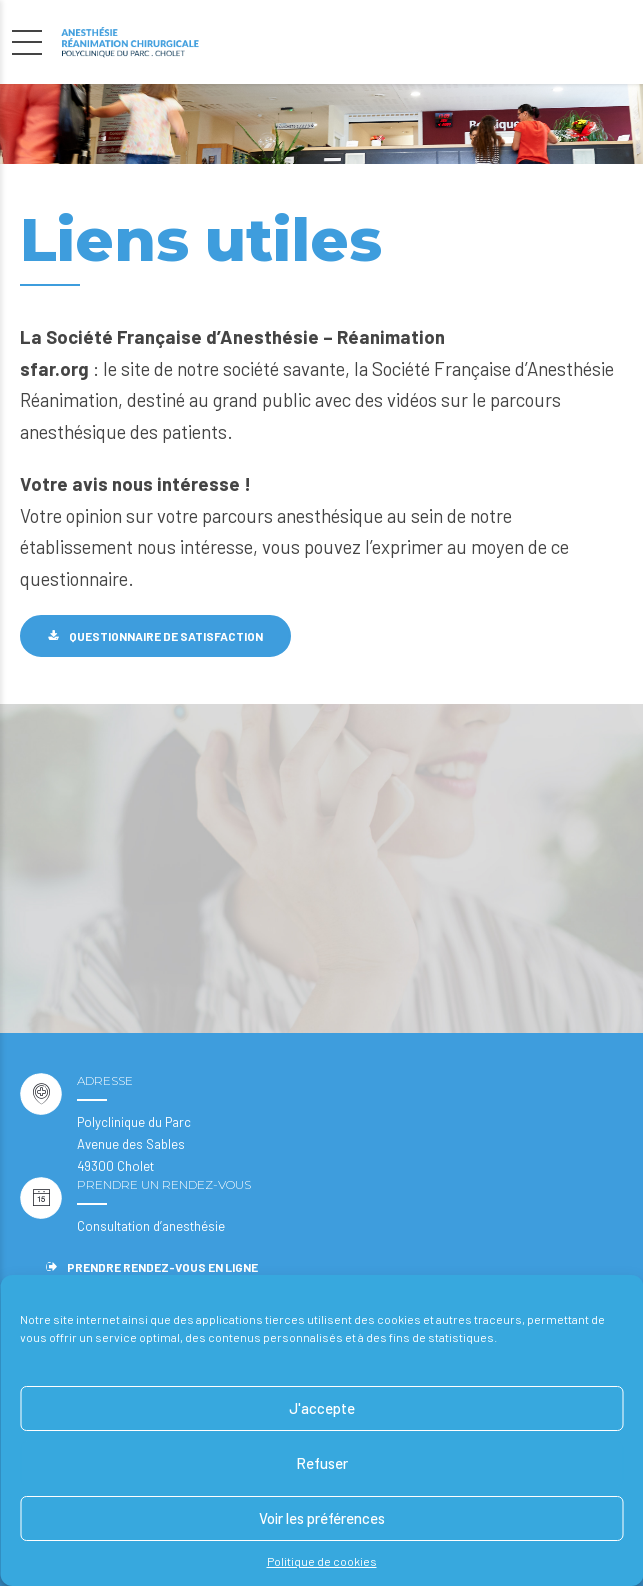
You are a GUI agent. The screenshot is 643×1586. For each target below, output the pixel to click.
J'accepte (322, 1408)
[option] (321, 124)
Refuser (322, 1463)
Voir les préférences (322, 1518)
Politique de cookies (322, 1561)
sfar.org (56, 368)
